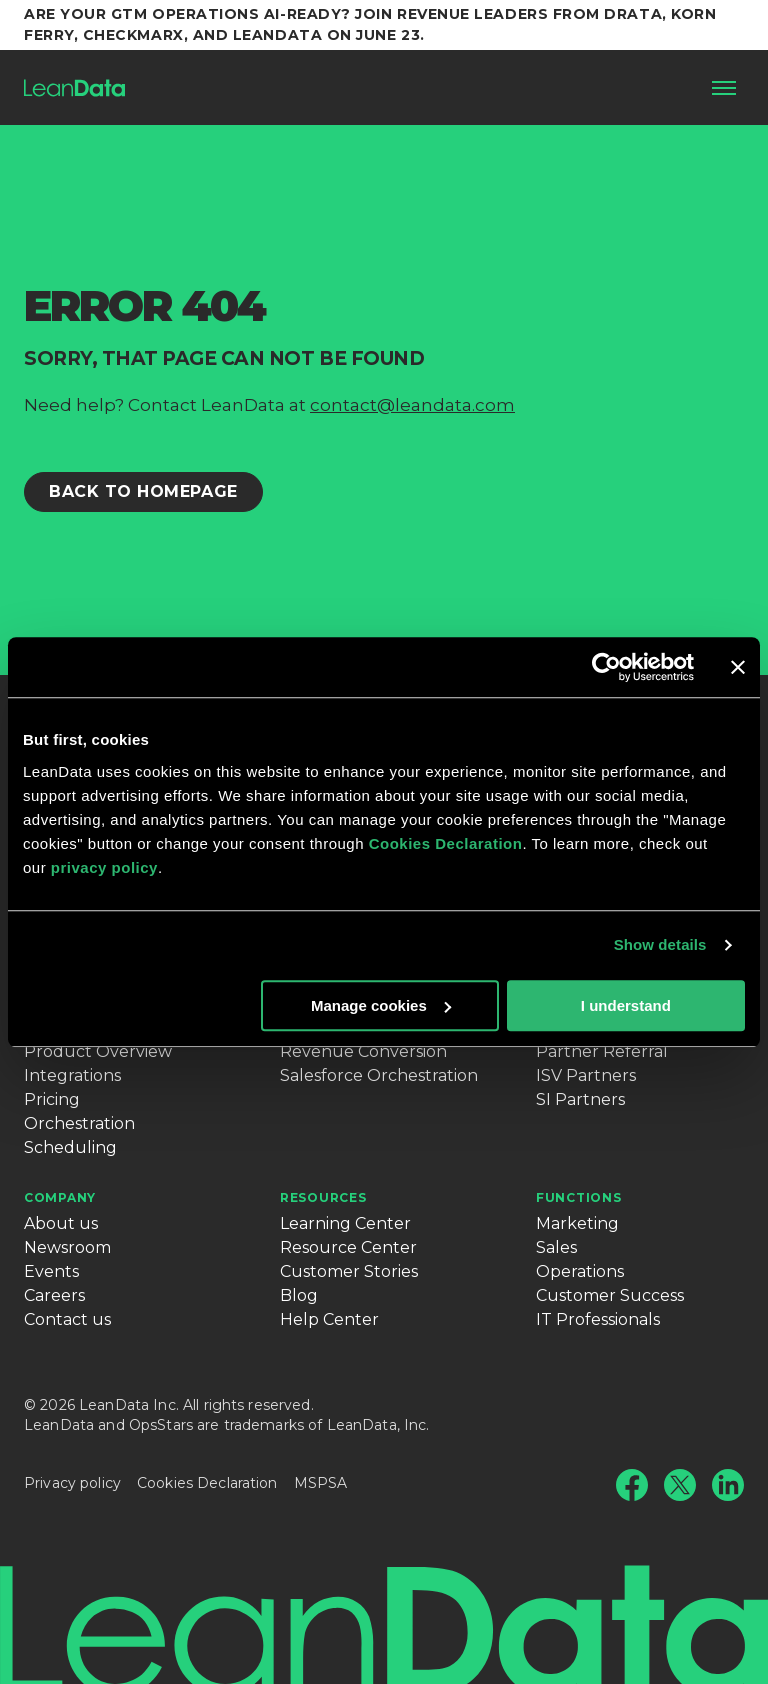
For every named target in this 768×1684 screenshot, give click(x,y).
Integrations (72, 1075)
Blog (299, 1295)
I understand (626, 1005)
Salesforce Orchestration (379, 1075)
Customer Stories (349, 1271)
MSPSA (321, 1483)
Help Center (329, 1319)
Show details (660, 944)
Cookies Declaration (446, 843)
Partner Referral (602, 1051)
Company (60, 1197)
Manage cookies (381, 1005)
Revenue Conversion (363, 1051)
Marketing (577, 1223)
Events (51, 1271)
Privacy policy (72, 1483)
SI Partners (580, 1099)
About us (61, 1223)
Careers (54, 1295)
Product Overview (98, 1051)
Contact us (67, 1319)
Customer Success (610, 1295)
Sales (556, 1247)
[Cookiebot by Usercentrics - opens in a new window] (606, 667)
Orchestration (79, 1123)
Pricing (52, 1099)
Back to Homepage (143, 491)
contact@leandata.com (412, 405)
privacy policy (104, 867)
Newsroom (67, 1247)
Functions (578, 1197)
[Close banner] (738, 667)
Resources (323, 1197)
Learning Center (345, 1223)
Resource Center (348, 1247)
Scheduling (70, 1147)
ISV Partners (586, 1075)
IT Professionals (598, 1319)
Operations (580, 1271)
